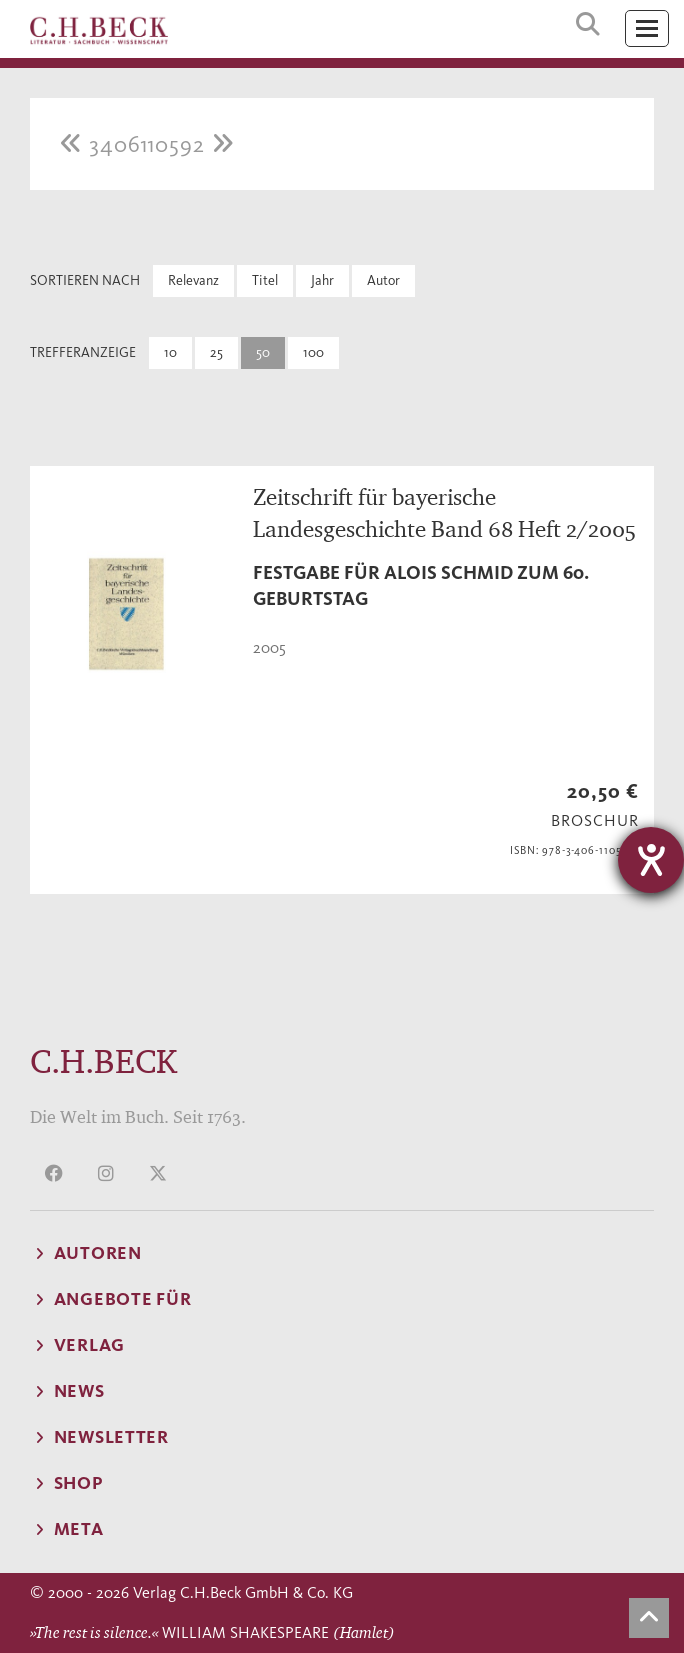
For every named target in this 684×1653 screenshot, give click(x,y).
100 (313, 352)
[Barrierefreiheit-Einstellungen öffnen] (651, 860)
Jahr (322, 280)
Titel (265, 280)
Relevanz (193, 280)
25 (216, 352)
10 (170, 352)
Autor (383, 280)
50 (263, 352)
